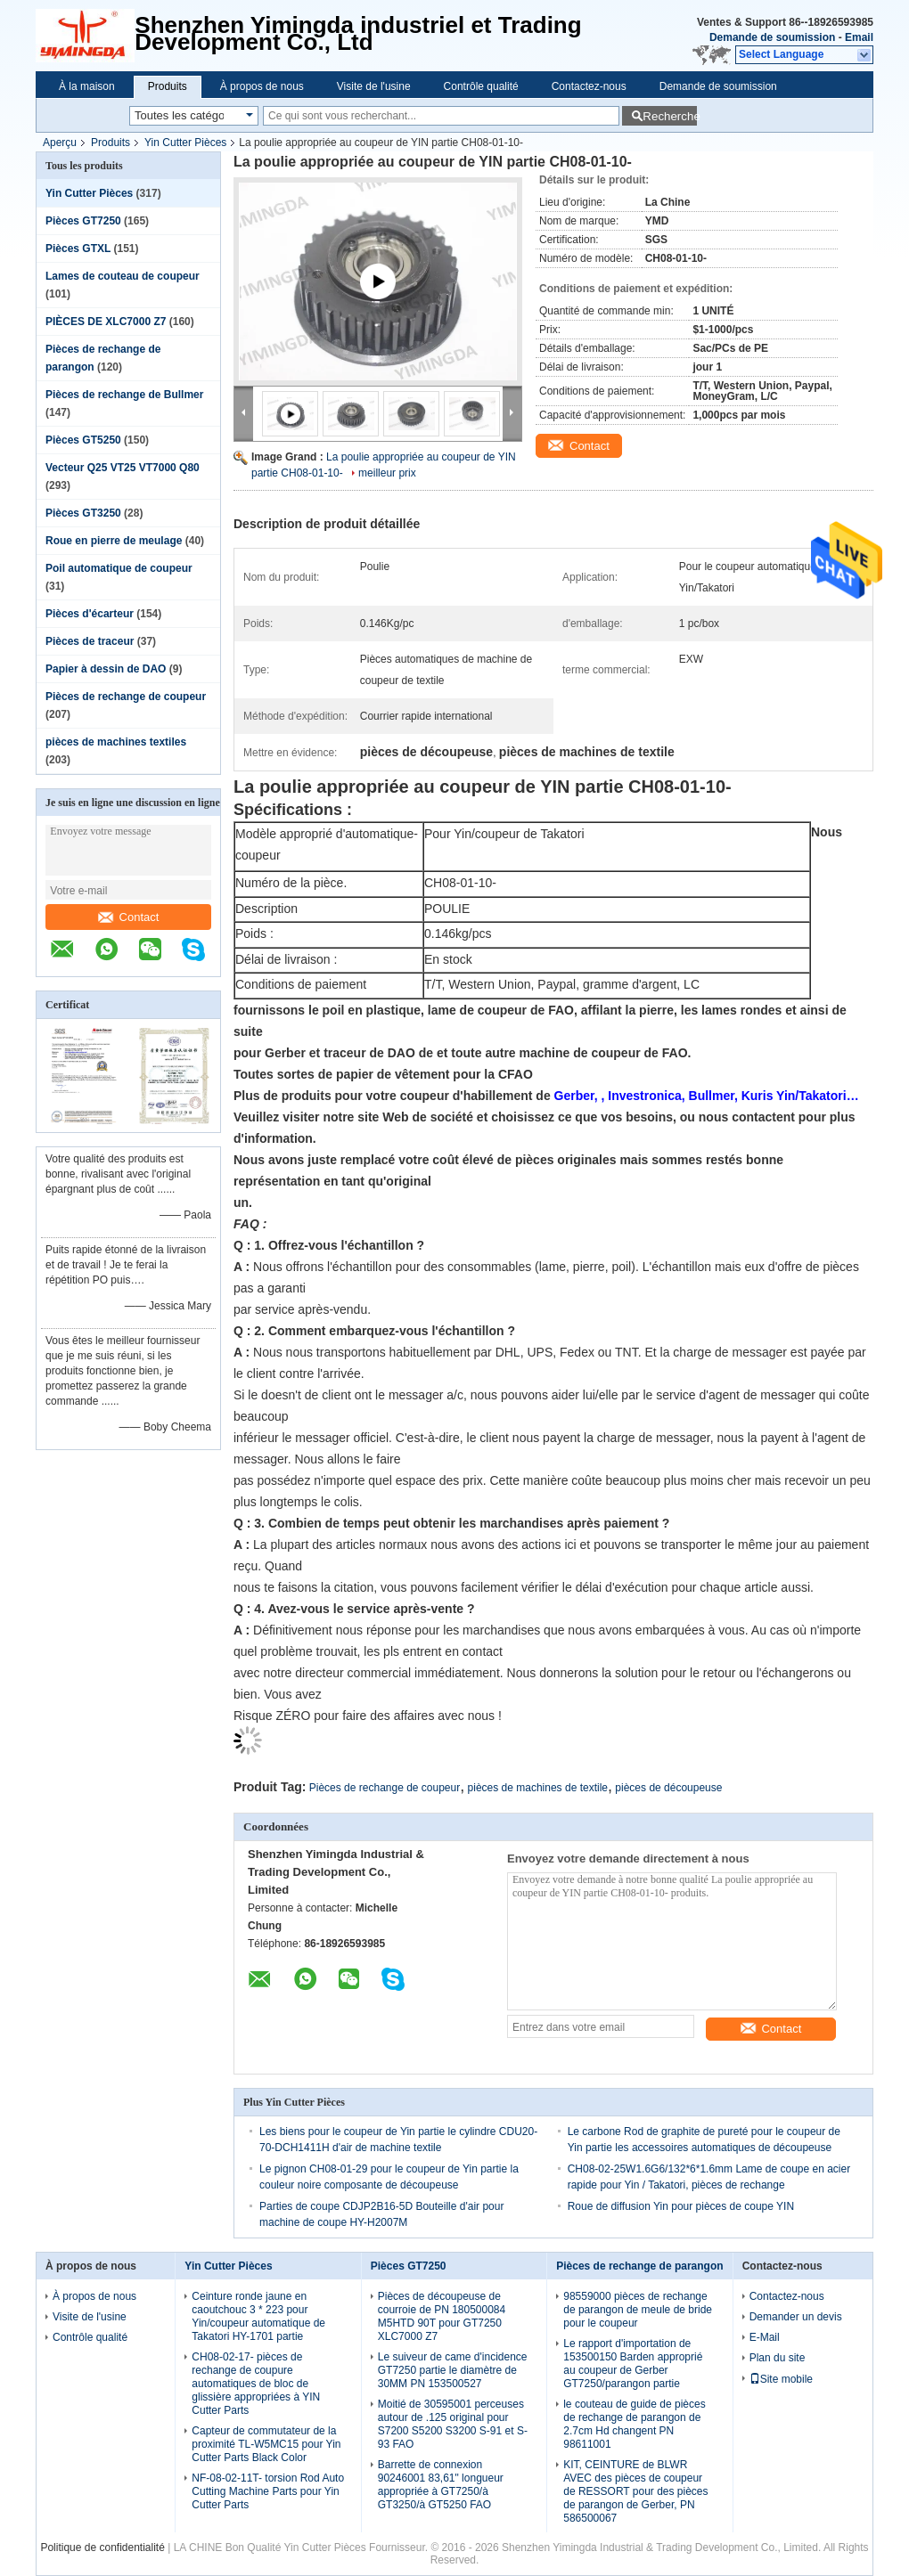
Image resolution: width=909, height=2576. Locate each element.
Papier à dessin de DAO (105, 669)
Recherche (670, 116)
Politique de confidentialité (102, 2547)
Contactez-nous (589, 86)
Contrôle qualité (481, 86)
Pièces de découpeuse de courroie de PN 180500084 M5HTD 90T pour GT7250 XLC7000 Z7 (441, 2316)
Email (859, 37)
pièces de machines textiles (115, 742)
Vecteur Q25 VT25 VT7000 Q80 (122, 467)
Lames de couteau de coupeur (122, 276)
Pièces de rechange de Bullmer (124, 394)
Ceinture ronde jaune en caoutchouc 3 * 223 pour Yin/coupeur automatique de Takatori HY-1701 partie (258, 2316)
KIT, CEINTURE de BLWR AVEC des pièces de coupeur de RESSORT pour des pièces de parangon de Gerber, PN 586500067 (635, 2491)
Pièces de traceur (89, 641)
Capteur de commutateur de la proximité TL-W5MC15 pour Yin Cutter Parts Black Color (266, 2444)
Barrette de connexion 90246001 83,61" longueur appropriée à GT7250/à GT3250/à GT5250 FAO (441, 2484)
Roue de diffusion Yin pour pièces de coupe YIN (681, 2206)
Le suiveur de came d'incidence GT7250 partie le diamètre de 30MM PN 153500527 (453, 2370)
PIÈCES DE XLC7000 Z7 (105, 321)
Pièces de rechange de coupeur (125, 696)
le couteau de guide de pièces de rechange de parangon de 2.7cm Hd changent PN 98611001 (634, 2424)
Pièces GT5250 (83, 440)
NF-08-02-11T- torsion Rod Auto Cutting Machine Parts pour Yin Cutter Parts (268, 2491)
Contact (129, 917)
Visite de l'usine (374, 86)
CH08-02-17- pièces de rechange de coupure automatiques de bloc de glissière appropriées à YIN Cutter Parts (256, 2384)
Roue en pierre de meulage (113, 540)
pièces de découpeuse (668, 1787)
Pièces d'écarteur (89, 613)
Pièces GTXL (78, 248)
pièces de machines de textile (538, 1787)
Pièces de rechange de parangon (639, 2266)
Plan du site (777, 2358)
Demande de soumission (772, 37)
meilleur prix (387, 473)
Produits (167, 86)
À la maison (87, 86)
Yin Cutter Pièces (185, 142)
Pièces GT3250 (83, 513)
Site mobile (781, 2379)
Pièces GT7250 (83, 221)
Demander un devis (795, 2317)
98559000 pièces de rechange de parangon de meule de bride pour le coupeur (637, 2309)
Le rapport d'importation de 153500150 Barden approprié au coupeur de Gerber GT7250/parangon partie (632, 2363)
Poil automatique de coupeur (118, 568)
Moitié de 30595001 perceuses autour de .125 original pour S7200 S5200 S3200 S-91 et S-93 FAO (453, 2424)
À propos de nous (262, 86)
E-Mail (764, 2337)
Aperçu (60, 142)
